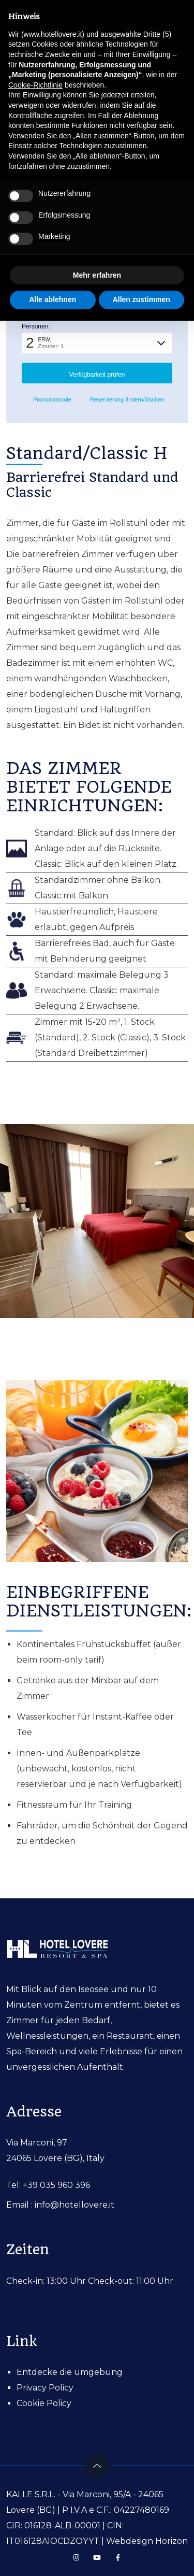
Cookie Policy (44, 2403)
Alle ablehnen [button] (52, 299)
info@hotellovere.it (74, 2205)
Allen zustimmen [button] (141, 299)
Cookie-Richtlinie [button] (35, 85)
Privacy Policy (45, 2388)
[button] (97, 343)
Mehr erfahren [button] (97, 275)
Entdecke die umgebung (70, 2372)
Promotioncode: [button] (47, 400)
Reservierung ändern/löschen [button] (123, 400)
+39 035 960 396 (56, 2185)
